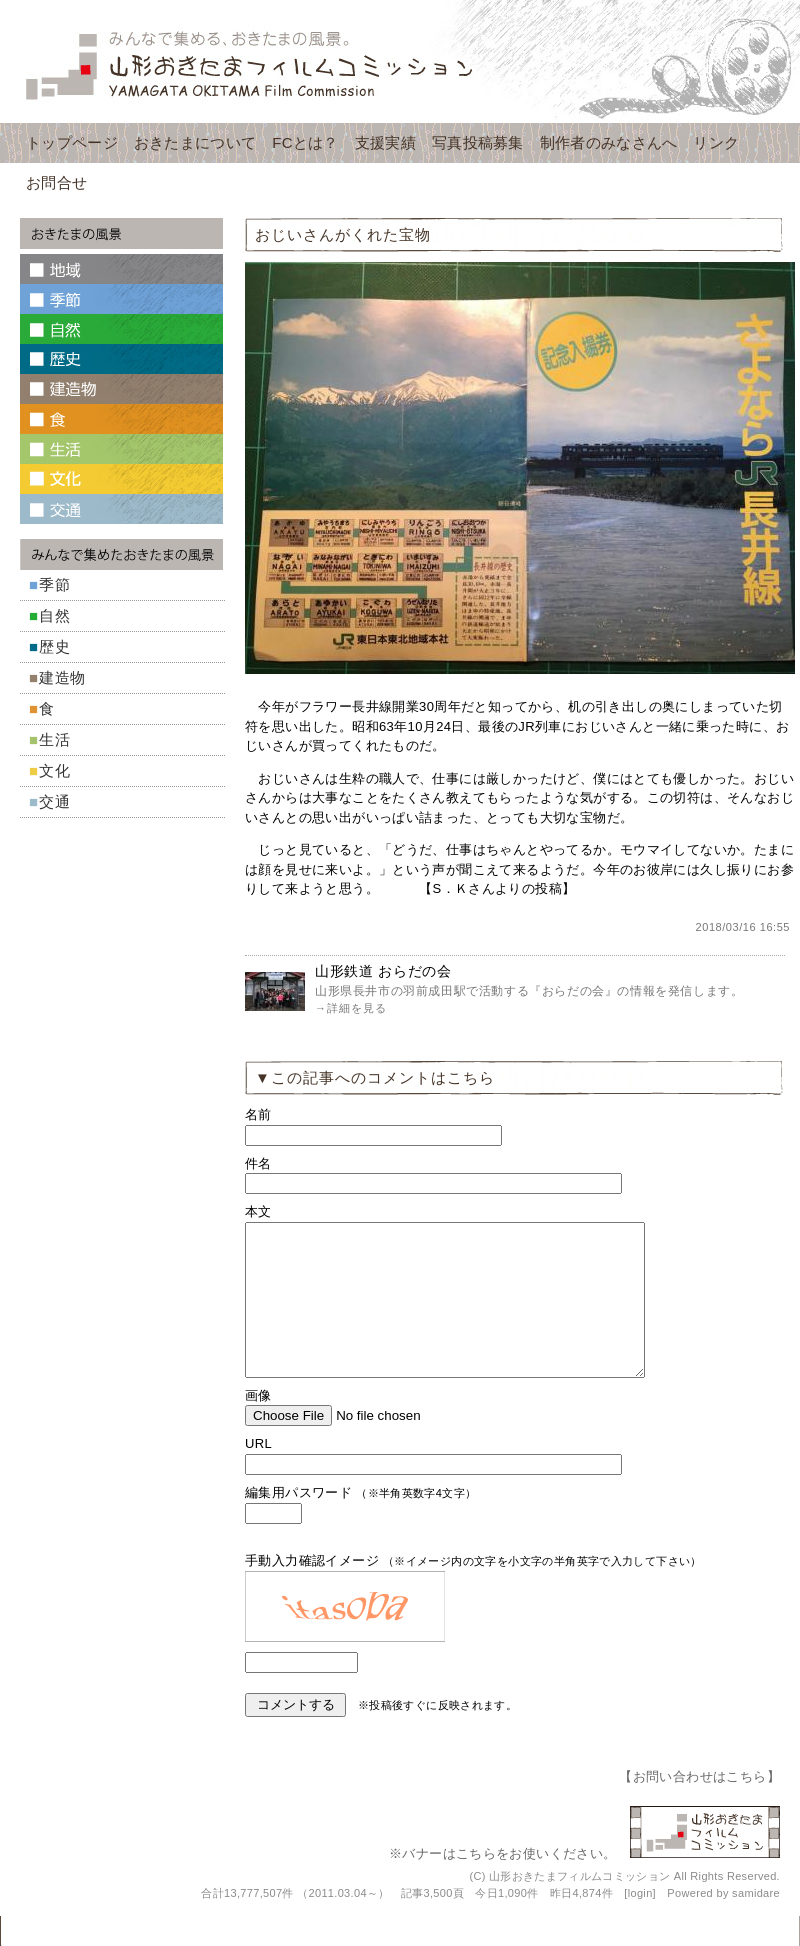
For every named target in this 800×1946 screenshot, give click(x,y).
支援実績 (385, 142)
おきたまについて (195, 142)
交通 (55, 801)
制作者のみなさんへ (609, 142)
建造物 (62, 677)
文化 (55, 770)
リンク (716, 142)
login (640, 1923)
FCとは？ (305, 142)
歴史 (55, 646)
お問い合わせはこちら (700, 1806)
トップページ (72, 142)
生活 (55, 739)
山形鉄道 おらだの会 (383, 971)
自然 (55, 615)
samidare (756, 1923)
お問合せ (56, 182)
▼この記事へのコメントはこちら (375, 1077)
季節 (55, 584)
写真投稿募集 (478, 142)
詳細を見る (357, 1008)
